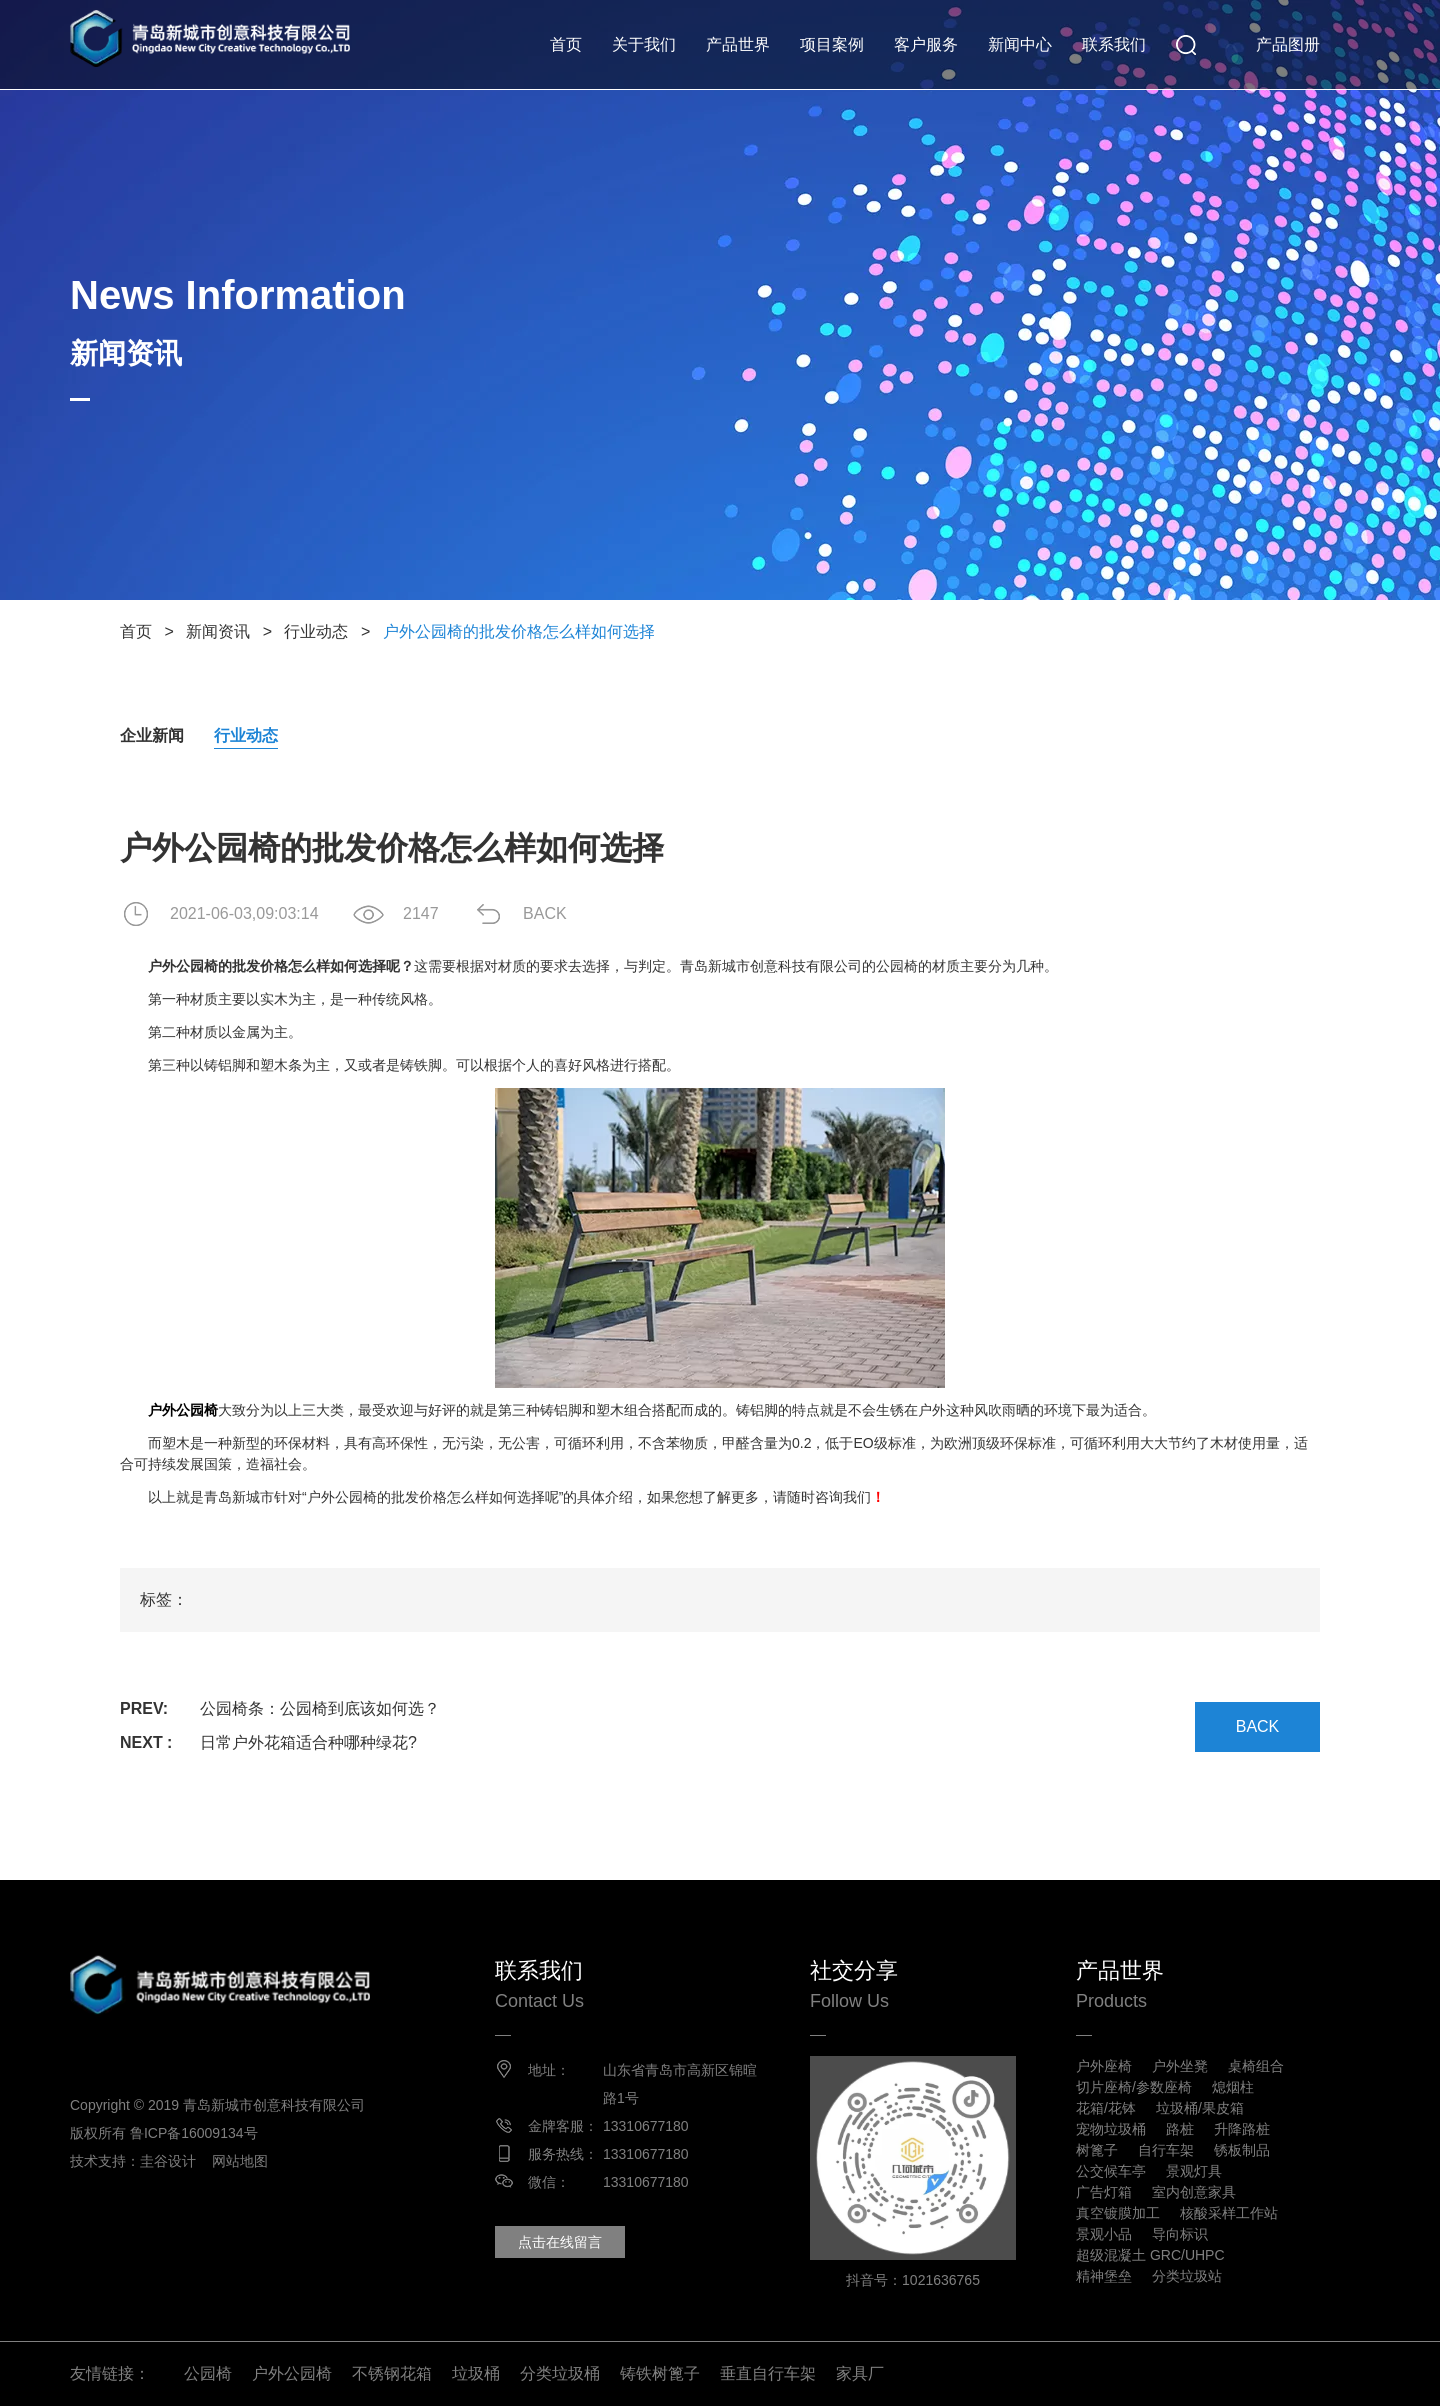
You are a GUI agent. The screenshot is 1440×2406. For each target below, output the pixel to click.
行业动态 (316, 631)
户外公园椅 (292, 2373)
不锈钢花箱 (392, 2373)
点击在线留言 (560, 2242)
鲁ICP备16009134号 (194, 2133)
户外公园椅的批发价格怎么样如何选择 (519, 631)
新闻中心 (1020, 44)
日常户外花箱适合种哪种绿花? (308, 1742)
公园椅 (208, 2373)
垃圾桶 (476, 2373)
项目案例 (832, 44)
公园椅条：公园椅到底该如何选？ (320, 1708)
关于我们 (644, 44)
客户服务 (926, 44)
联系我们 (1114, 44)
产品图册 (1288, 44)
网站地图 (240, 2161)
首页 (566, 44)
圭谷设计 (168, 2161)
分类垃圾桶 (560, 2373)
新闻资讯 (218, 631)
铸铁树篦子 (660, 2373)
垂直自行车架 (768, 2373)
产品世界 (738, 44)
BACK (545, 913)
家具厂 (860, 2373)
